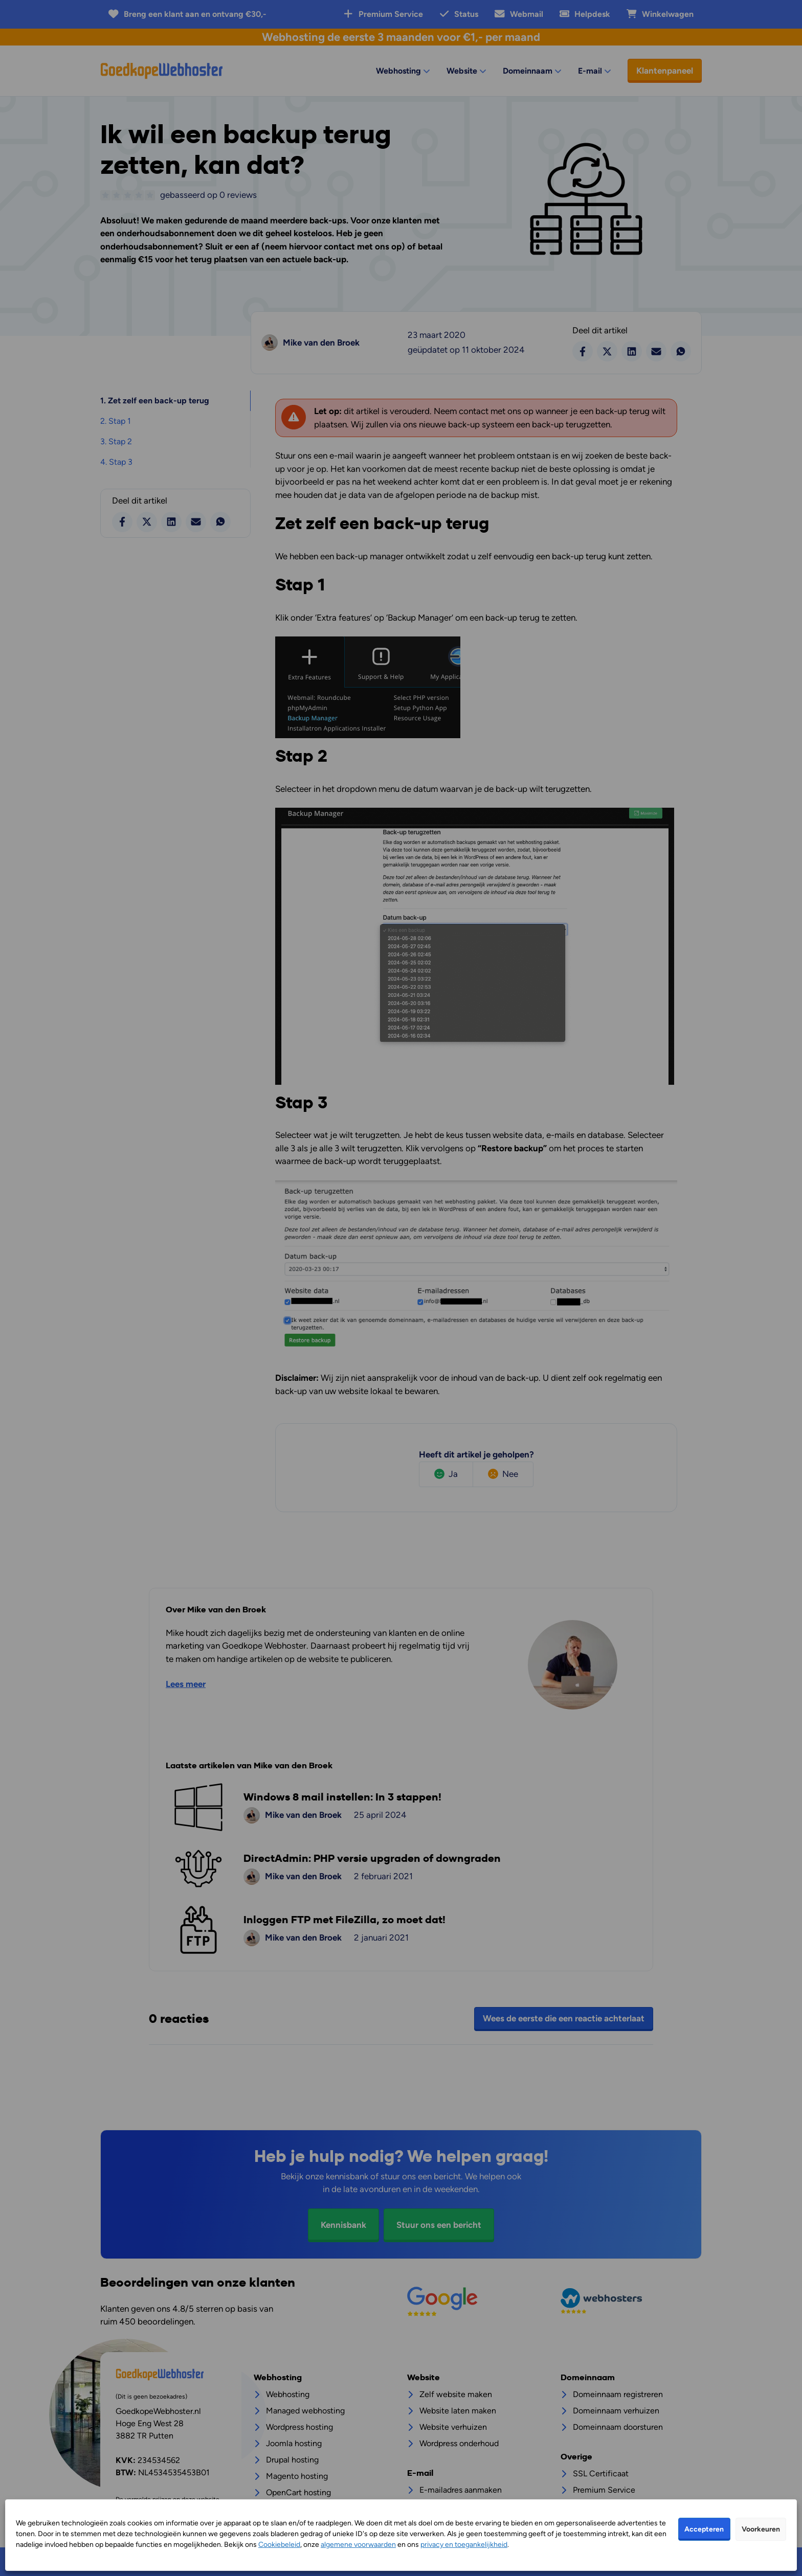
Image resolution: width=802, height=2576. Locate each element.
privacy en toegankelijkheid (463, 2544)
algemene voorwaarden (358, 2544)
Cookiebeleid (279, 2544)
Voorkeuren (761, 2529)
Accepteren (704, 2529)
